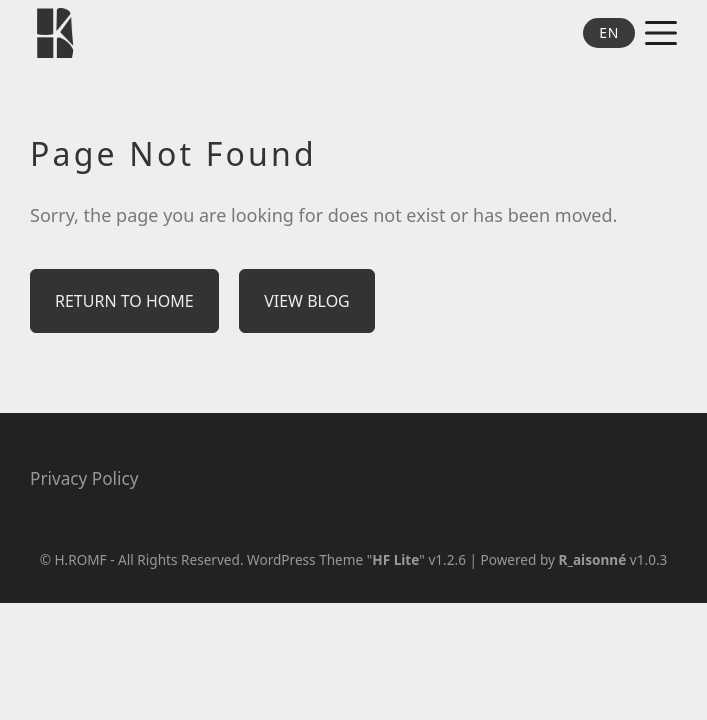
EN (609, 32)
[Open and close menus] (661, 33)
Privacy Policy (84, 478)
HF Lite (395, 559)
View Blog (307, 301)
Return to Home (124, 301)
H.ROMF (80, 559)
